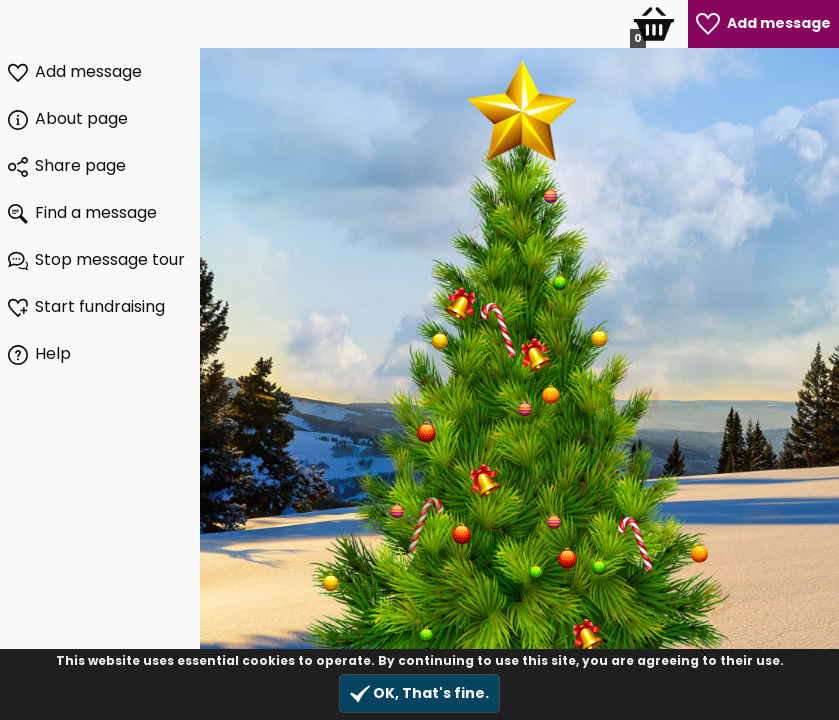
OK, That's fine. (419, 693)
